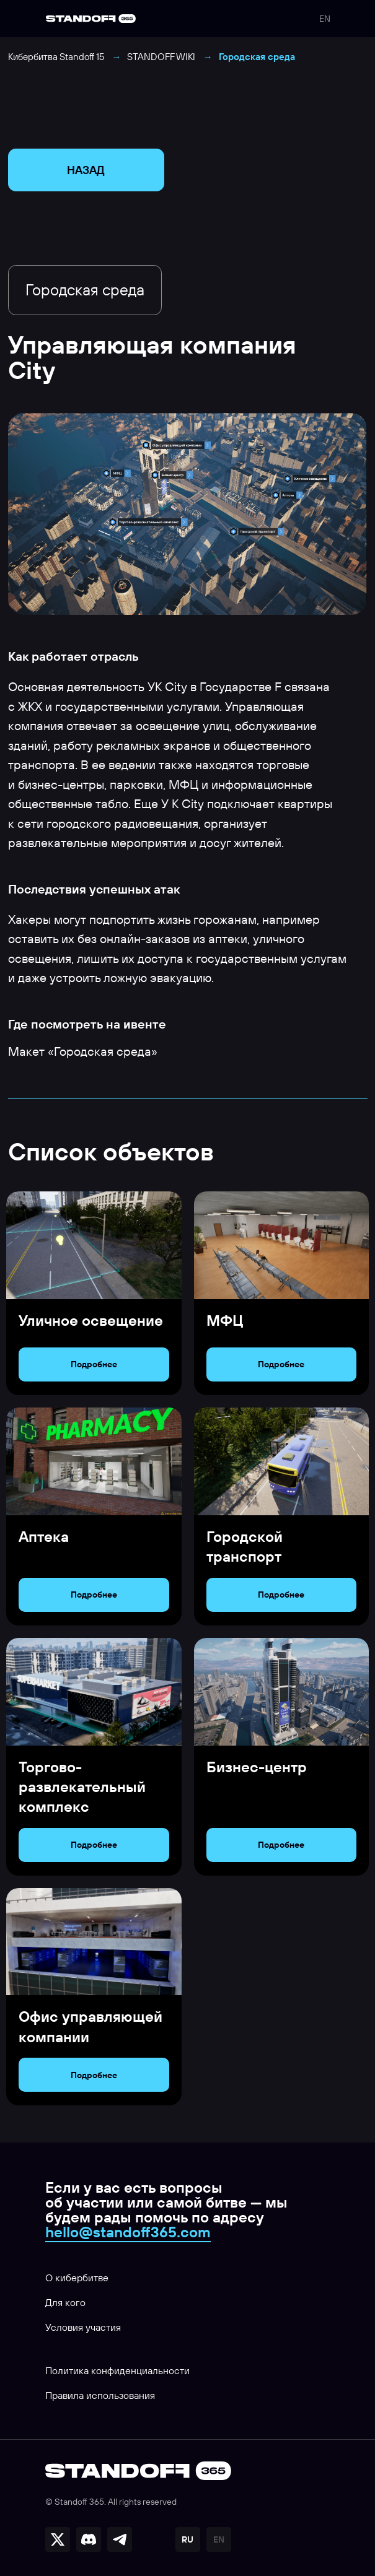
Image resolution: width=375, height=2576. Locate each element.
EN (324, 18)
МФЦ (224, 1320)
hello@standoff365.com (128, 2231)
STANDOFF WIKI (161, 57)
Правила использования (100, 2395)
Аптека (44, 1536)
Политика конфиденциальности (117, 2370)
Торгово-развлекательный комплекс (82, 1786)
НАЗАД (86, 170)
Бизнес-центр (256, 1766)
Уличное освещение (91, 1320)
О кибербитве (76, 2277)
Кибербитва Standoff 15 (56, 57)
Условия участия (83, 2327)
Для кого (65, 2302)
